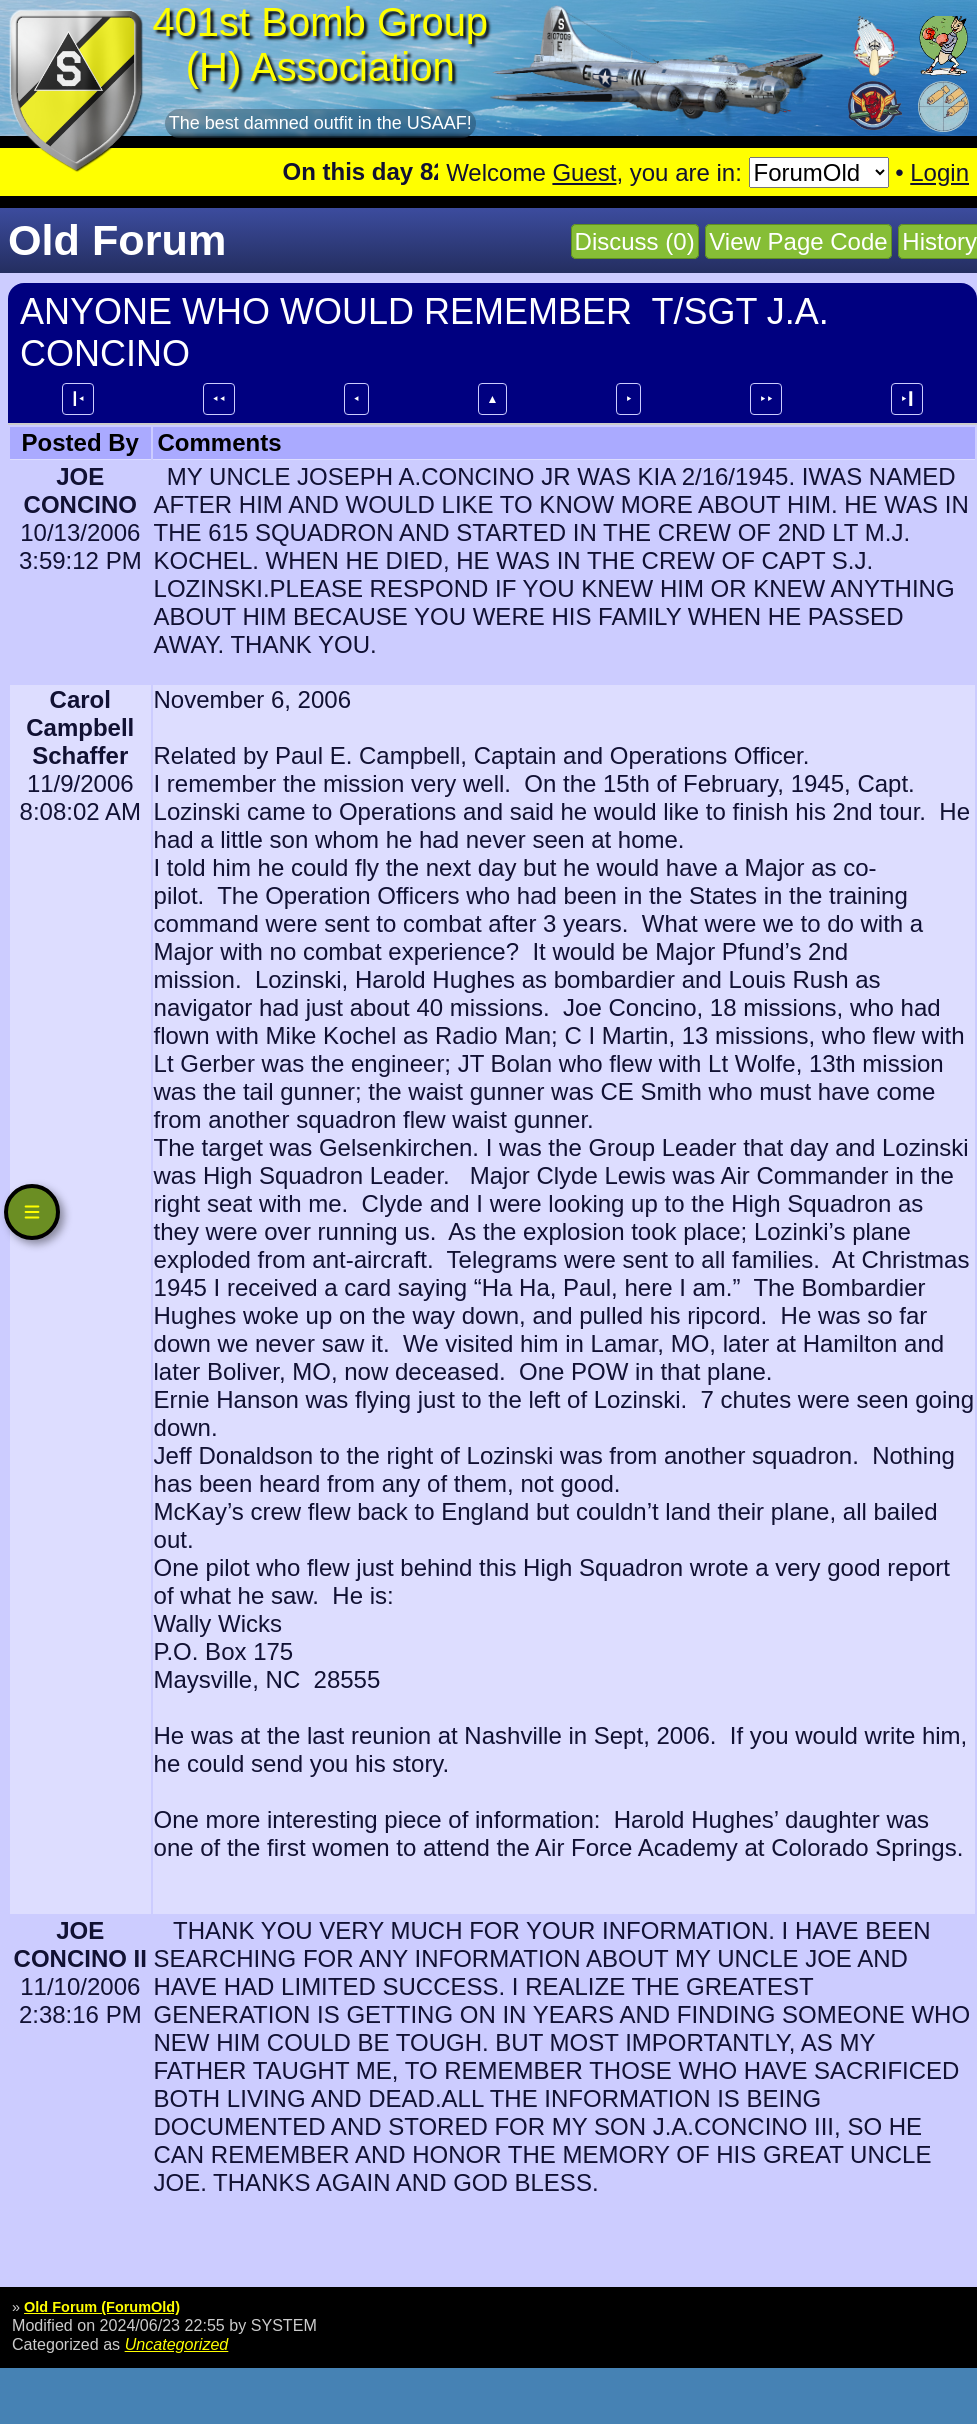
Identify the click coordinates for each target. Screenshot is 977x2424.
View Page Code (798, 241)
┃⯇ (78, 399)
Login (939, 172)
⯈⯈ (766, 399)
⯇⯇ (219, 399)
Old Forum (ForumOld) (102, 2307)
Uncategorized (177, 2344)
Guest (584, 172)
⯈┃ (907, 399)
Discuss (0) (635, 241)
